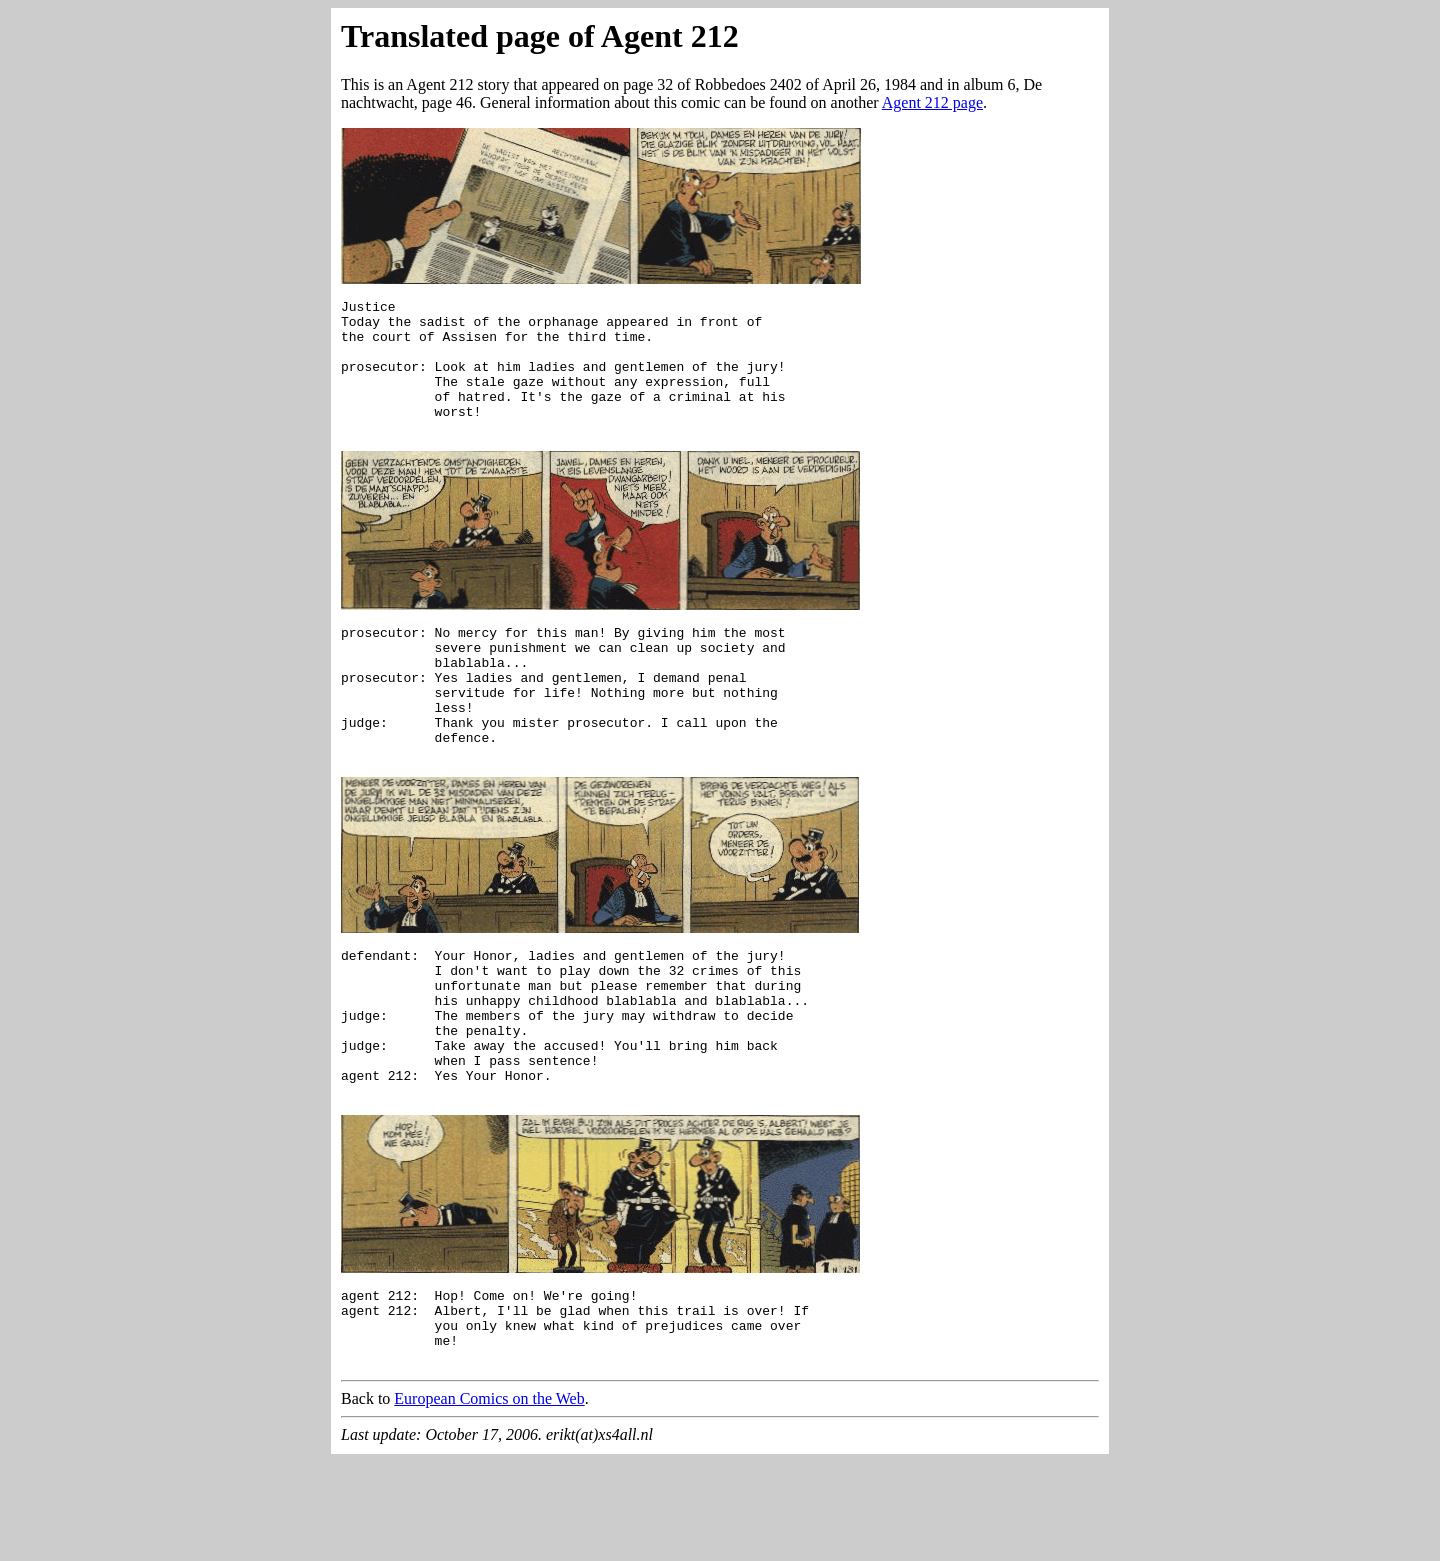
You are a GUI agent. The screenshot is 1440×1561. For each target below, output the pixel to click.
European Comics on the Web (489, 1497)
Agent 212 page (932, 102)
